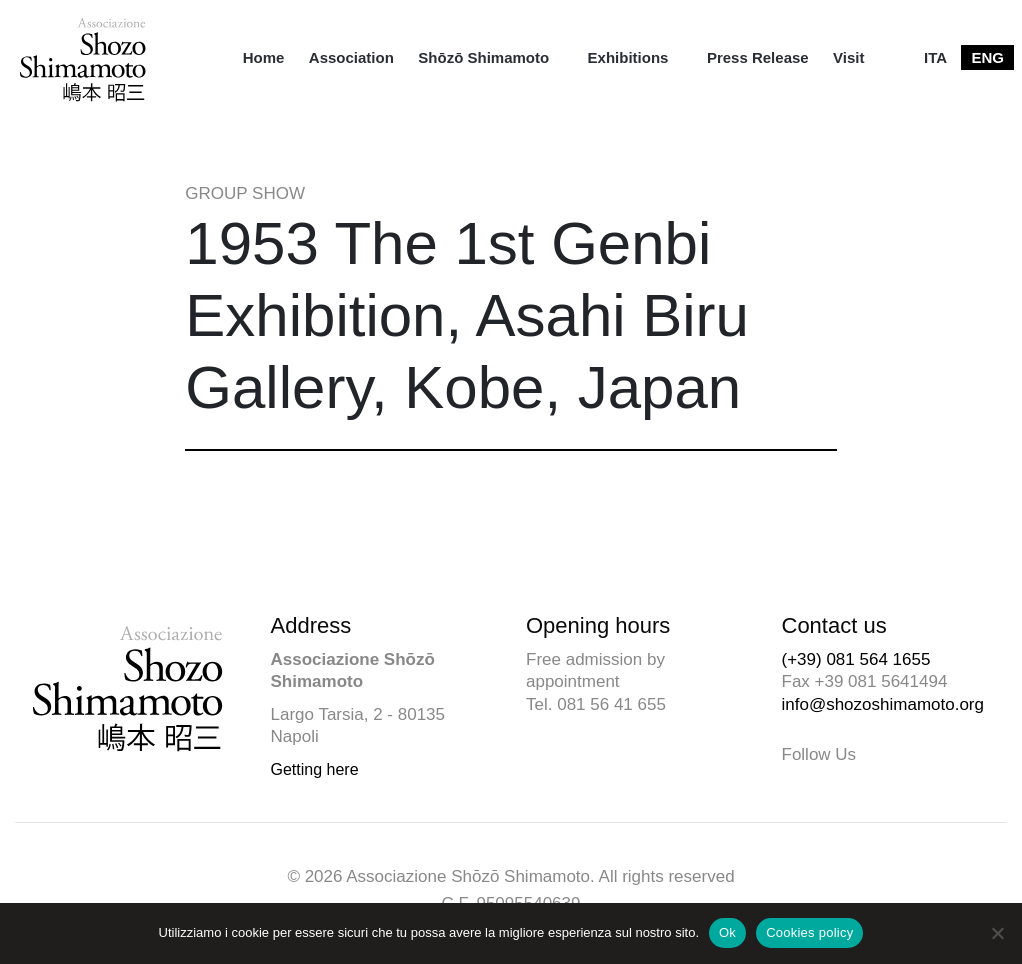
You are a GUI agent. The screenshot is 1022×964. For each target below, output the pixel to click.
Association (351, 57)
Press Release (758, 57)
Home (264, 57)
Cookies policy (809, 932)
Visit (848, 57)
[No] (997, 933)
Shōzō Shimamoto (483, 57)
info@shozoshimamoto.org (883, 704)
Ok (727, 932)
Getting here (315, 769)
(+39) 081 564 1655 (856, 659)
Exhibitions (628, 57)
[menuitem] (264, 57)
